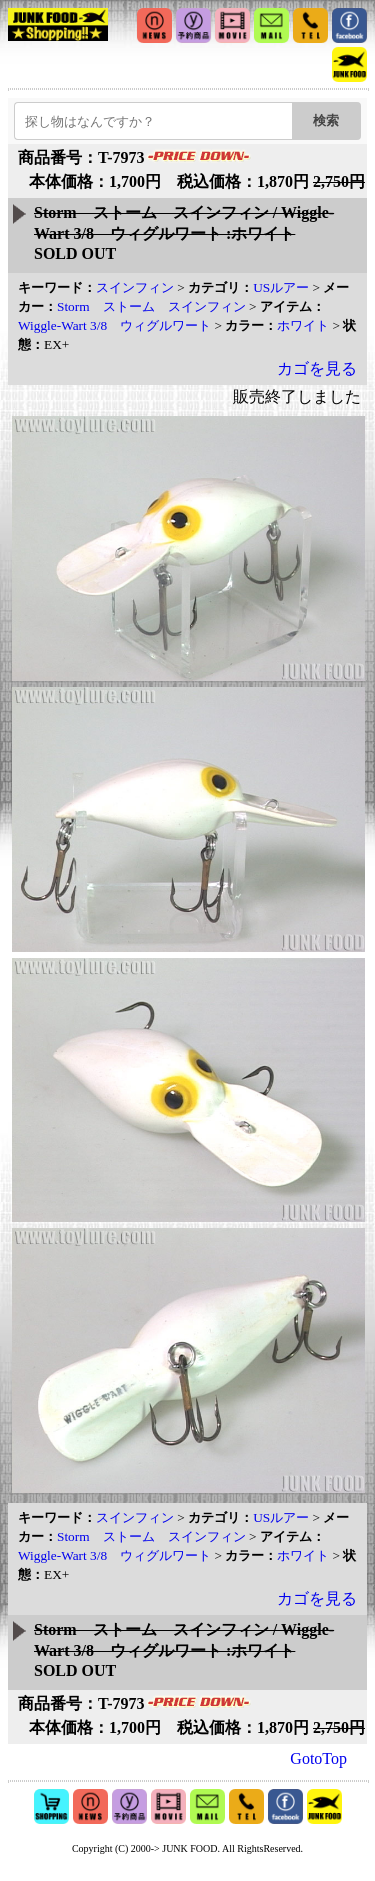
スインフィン (135, 287)
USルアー (281, 287)
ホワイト (303, 325)
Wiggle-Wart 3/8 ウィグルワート (114, 325)
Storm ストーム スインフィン (151, 306)
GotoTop (318, 1758)
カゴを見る (317, 368)
